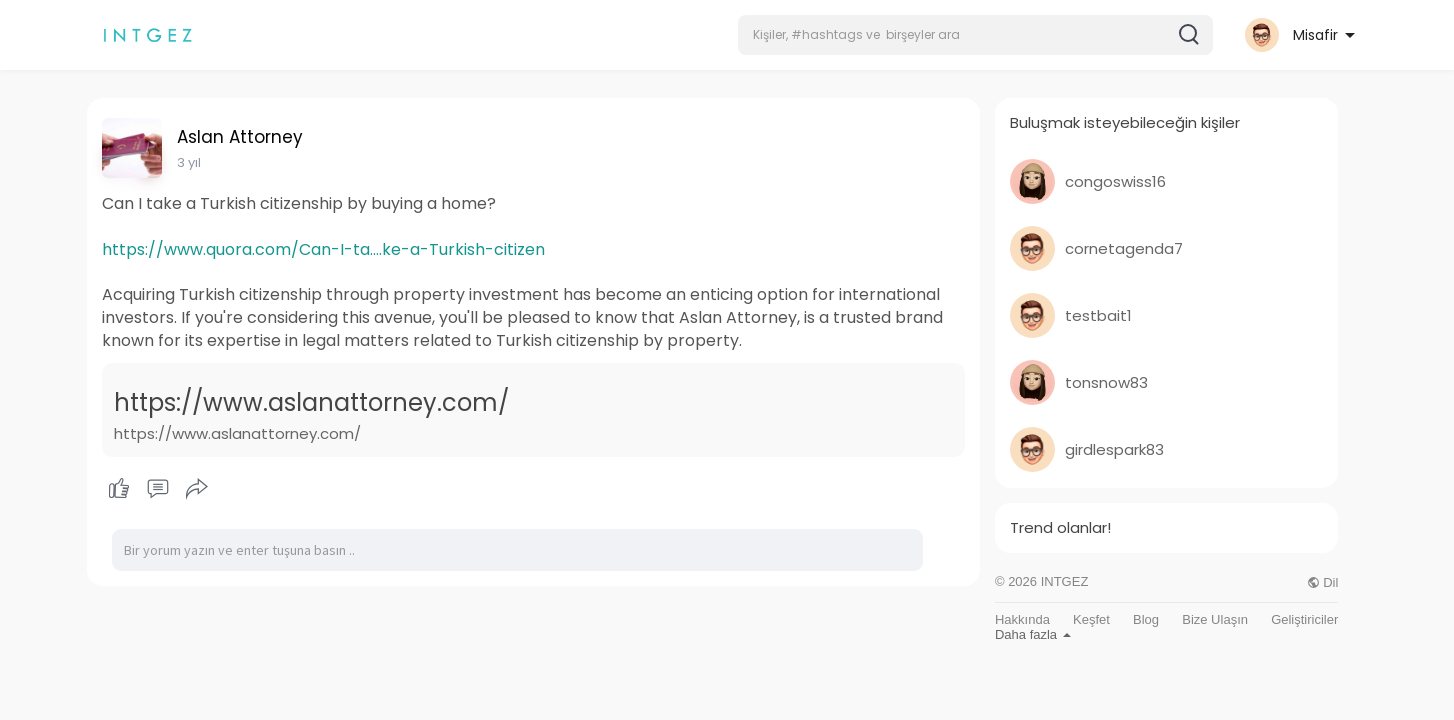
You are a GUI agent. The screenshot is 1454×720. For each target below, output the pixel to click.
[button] (975, 35)
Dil (1323, 582)
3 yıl (189, 162)
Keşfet (1091, 619)
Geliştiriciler (1304, 619)
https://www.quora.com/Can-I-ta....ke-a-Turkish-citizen (323, 249)
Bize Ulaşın (1215, 619)
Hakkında (1022, 619)
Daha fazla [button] (1033, 634)
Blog (1146, 619)
